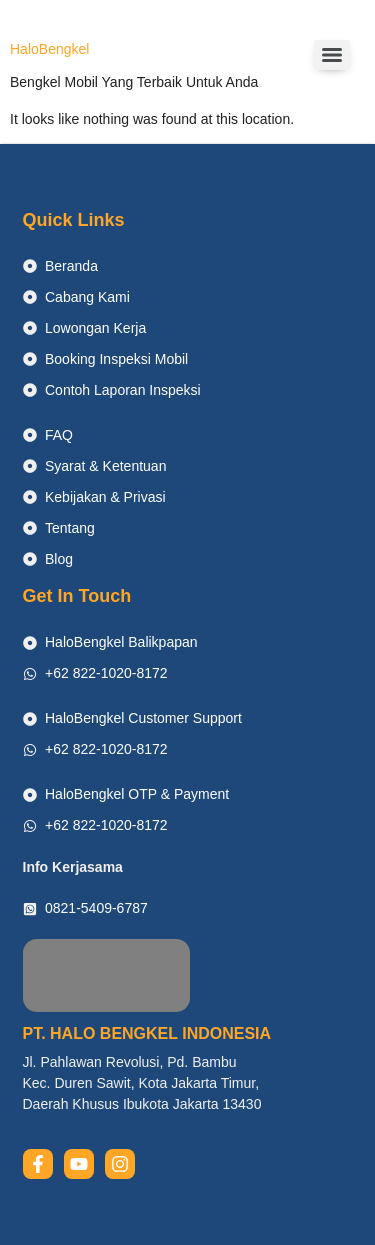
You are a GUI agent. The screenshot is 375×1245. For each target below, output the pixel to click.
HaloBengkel (49, 49)
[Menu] (332, 55)
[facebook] (38, 1164)
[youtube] (79, 1164)
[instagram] (120, 1164)
